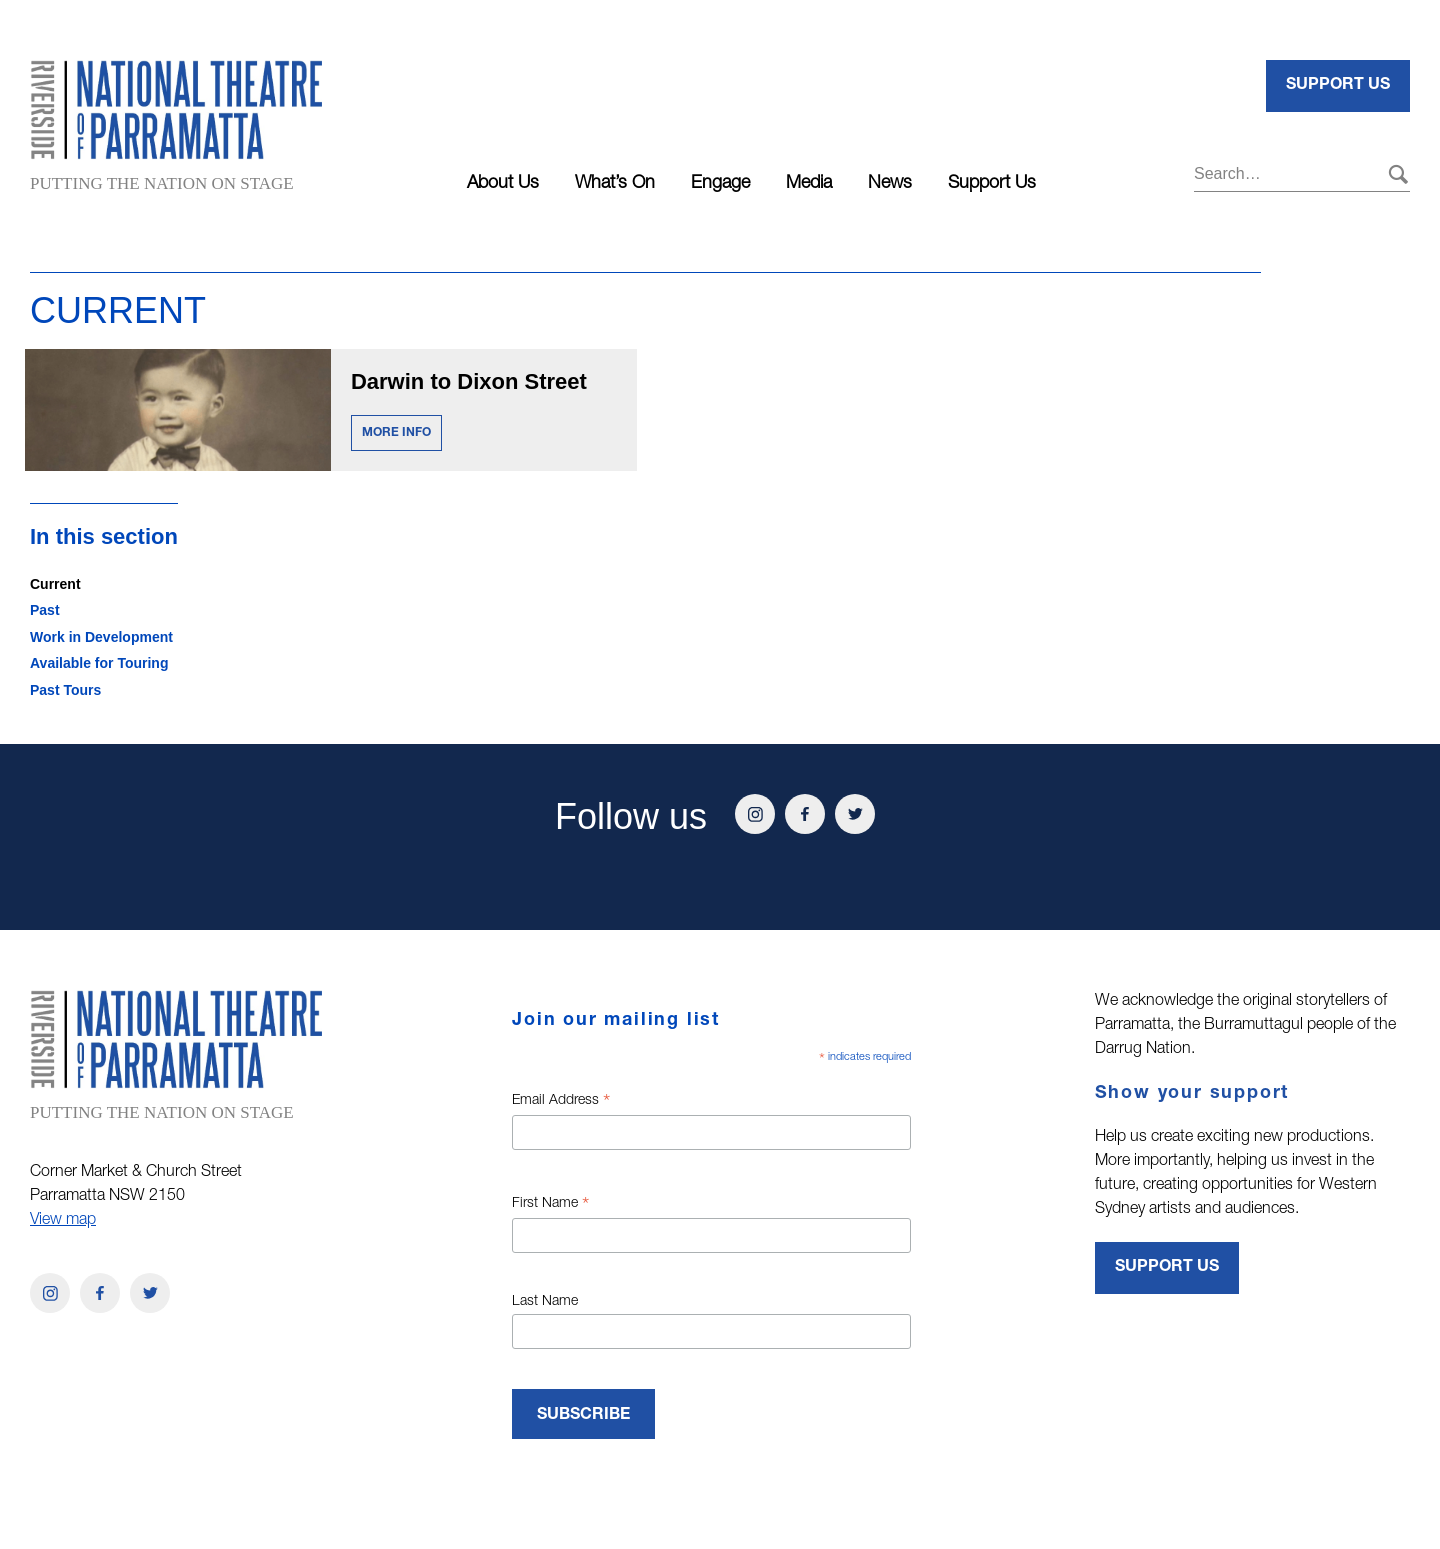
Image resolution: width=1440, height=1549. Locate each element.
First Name (550, 1206)
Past (45, 610)
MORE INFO (396, 433)
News (890, 184)
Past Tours (65, 690)
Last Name (545, 1302)
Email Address (561, 1103)
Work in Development (101, 637)
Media (809, 184)
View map (63, 1221)
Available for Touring (99, 663)
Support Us (992, 184)
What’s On (615, 184)
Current (55, 584)
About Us (503, 184)
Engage (720, 184)
